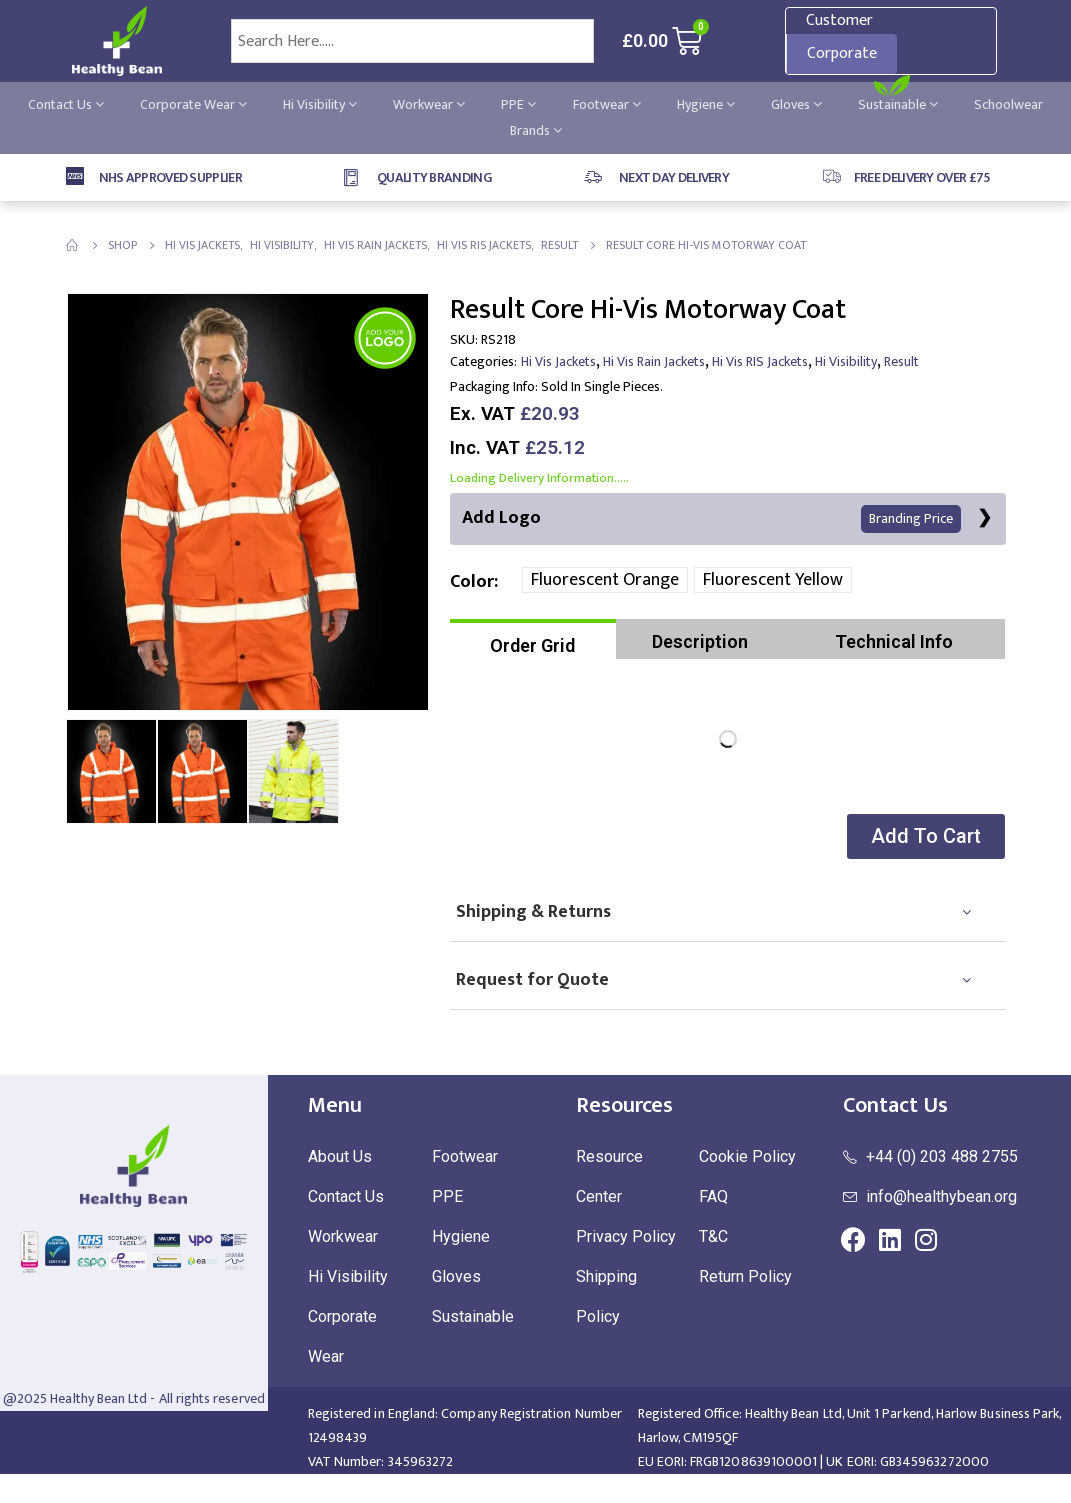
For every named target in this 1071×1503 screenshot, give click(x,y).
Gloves (796, 104)
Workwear (429, 104)
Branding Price (911, 519)
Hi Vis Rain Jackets (654, 361)
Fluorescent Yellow (773, 581)
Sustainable (898, 104)
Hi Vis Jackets (558, 361)
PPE (518, 104)
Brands (536, 130)
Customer (839, 20)
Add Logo (711, 518)
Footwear (607, 104)
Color (472, 582)
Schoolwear (1008, 104)
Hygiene (706, 104)
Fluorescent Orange (605, 581)
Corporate (842, 53)
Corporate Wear (193, 104)
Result (901, 361)
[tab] (533, 640)
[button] (924, 837)
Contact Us (66, 104)
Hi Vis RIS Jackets (760, 361)
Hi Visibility (320, 104)
